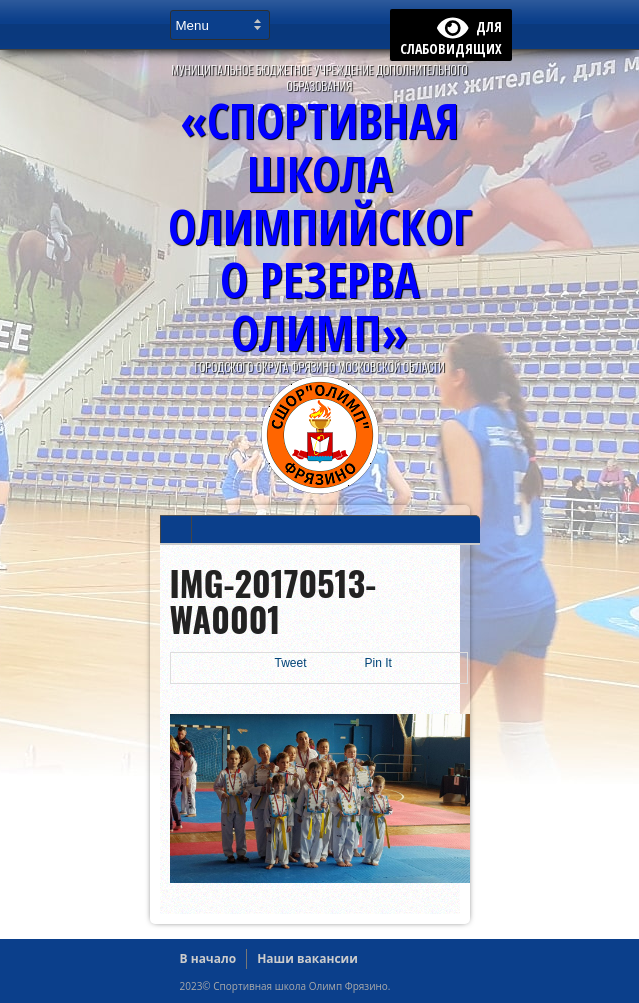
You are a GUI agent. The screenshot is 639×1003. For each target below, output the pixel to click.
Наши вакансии (307, 958)
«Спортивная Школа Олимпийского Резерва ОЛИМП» (320, 226)
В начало (208, 958)
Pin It (378, 663)
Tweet (291, 663)
